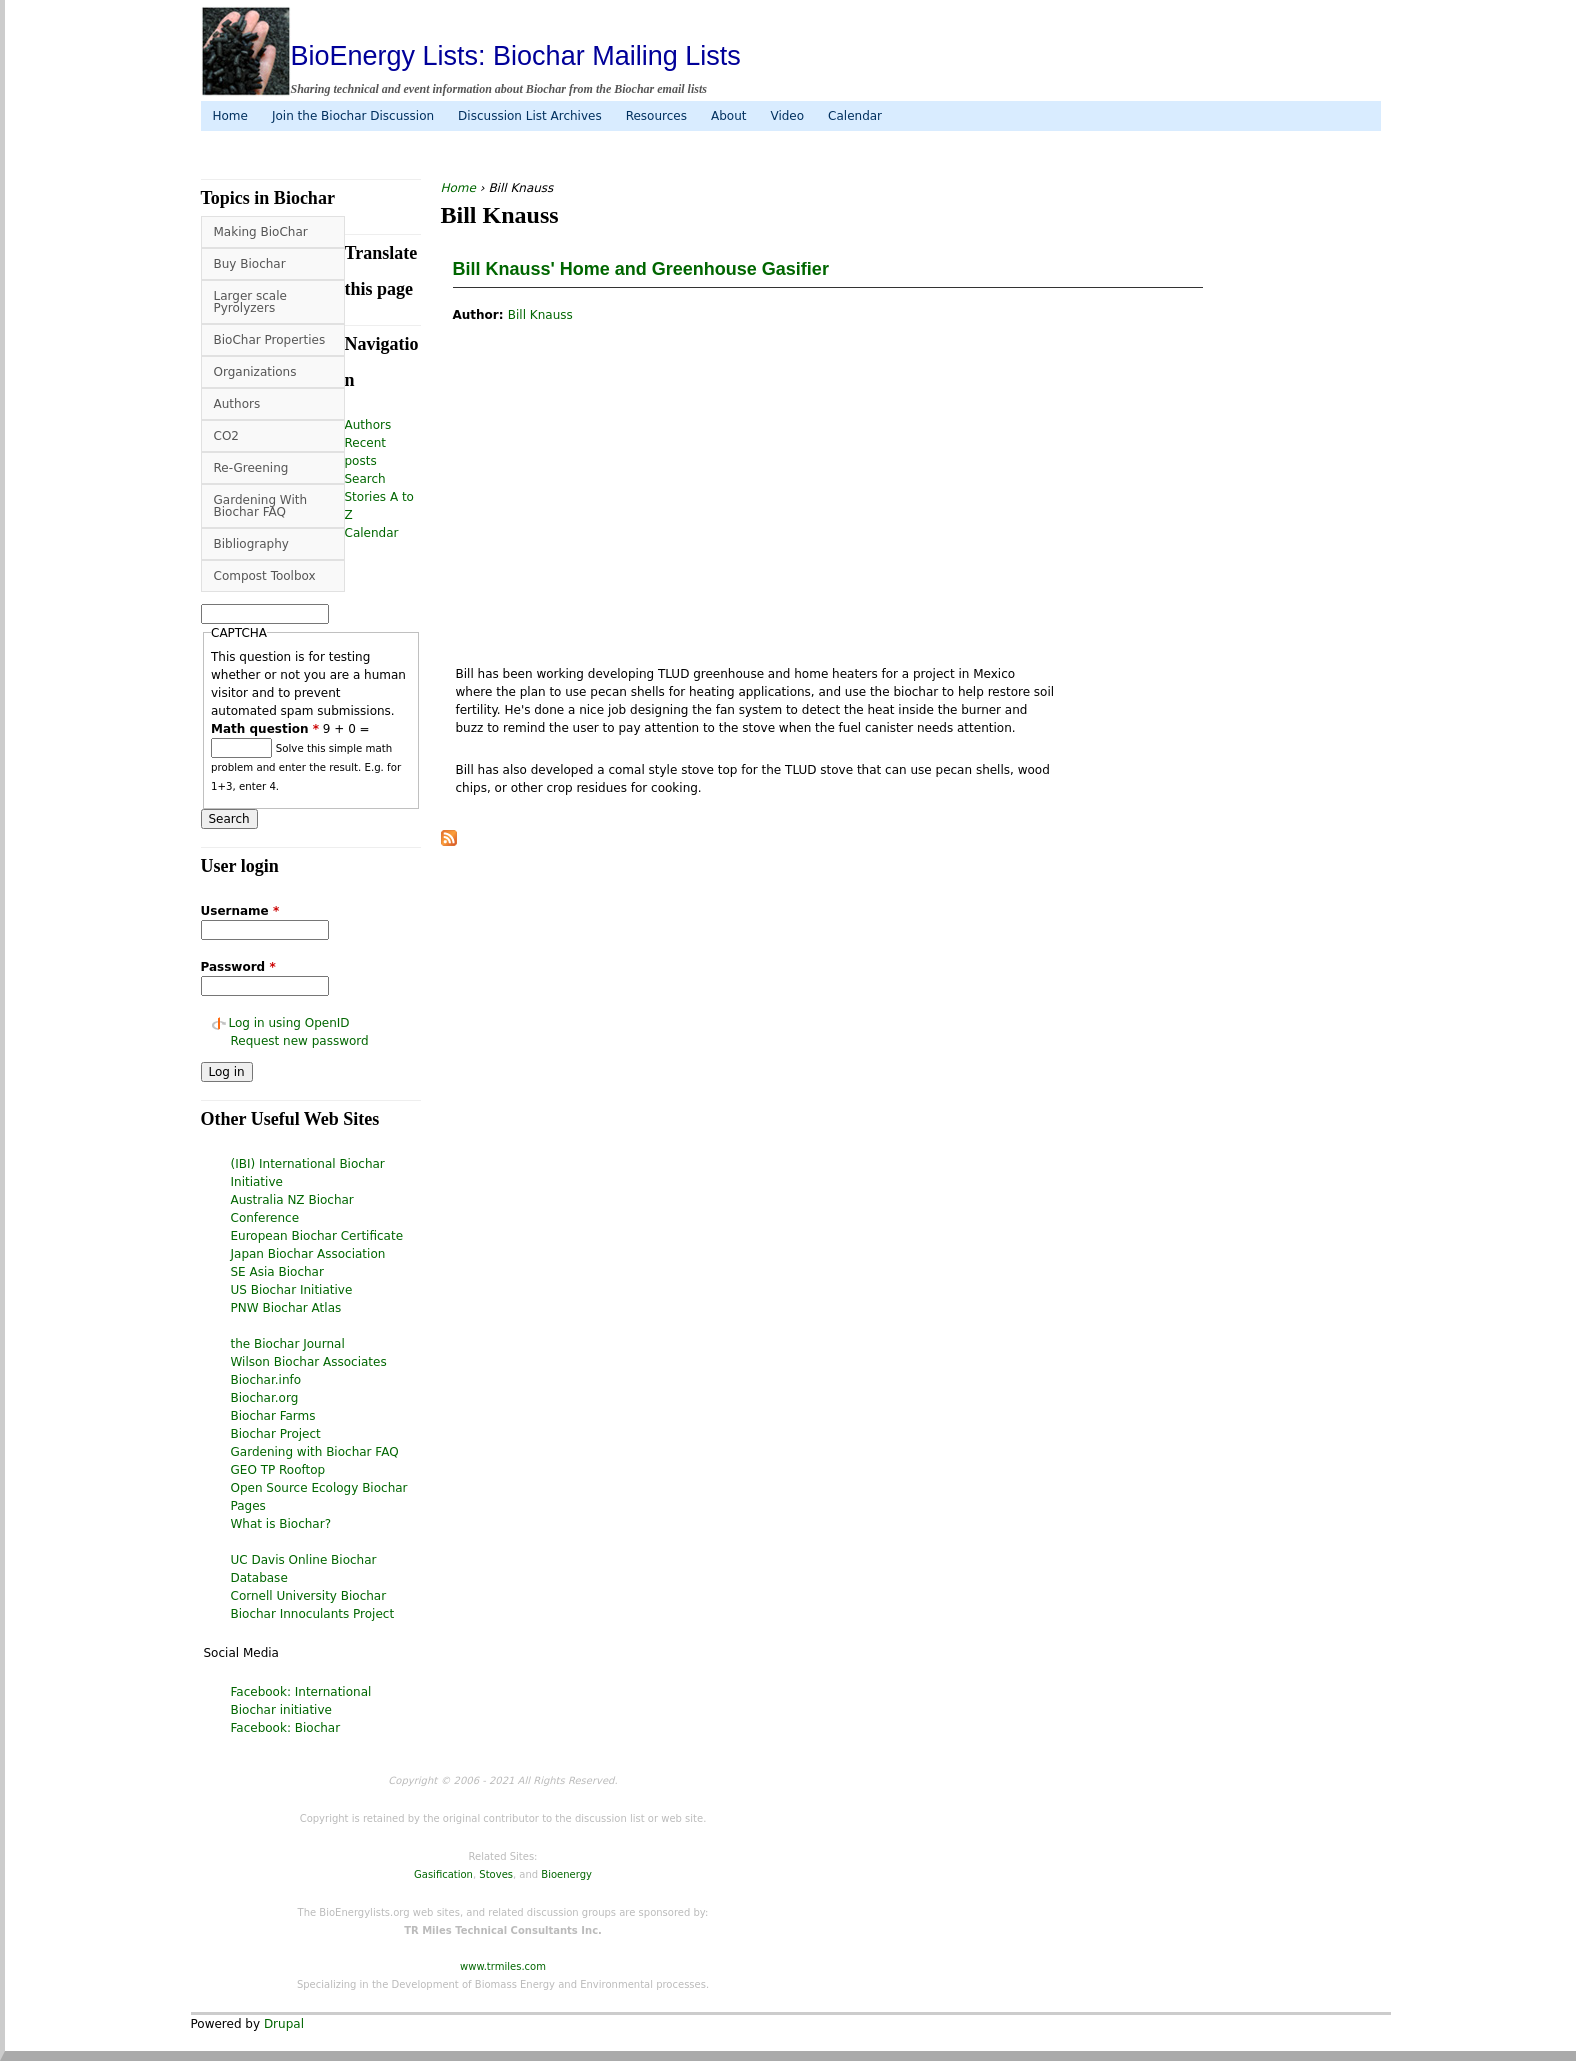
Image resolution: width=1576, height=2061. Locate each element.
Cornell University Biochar (309, 1596)
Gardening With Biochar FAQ (261, 506)
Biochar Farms (273, 1416)
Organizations (255, 372)
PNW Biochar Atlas (286, 1308)
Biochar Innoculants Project (313, 1614)
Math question (265, 729)
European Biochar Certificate (317, 1236)
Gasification (443, 1874)
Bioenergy (566, 1874)
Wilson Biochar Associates (309, 1362)
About (728, 116)
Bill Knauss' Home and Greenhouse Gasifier (641, 269)
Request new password (300, 1041)
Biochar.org (265, 1398)
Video (787, 116)
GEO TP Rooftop (278, 1470)
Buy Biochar (250, 264)
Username (240, 911)
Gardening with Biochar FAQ (315, 1452)
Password (238, 967)
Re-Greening (251, 468)
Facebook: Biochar (286, 1728)
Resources (656, 116)
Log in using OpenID (289, 1023)
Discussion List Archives (530, 116)
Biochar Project (276, 1434)
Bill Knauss (540, 315)
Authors (237, 404)
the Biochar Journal (288, 1344)
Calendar (855, 116)
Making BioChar (261, 232)
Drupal (284, 2024)
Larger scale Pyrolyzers (250, 302)
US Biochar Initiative (292, 1290)
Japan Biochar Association (308, 1254)
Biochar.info (266, 1380)
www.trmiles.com (503, 1966)
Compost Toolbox (265, 576)
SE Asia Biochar (277, 1272)
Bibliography (251, 544)
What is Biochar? (281, 1524)
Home (230, 116)
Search (365, 479)
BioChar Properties (270, 340)
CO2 (226, 436)
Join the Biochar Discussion (353, 116)
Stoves (496, 1874)
